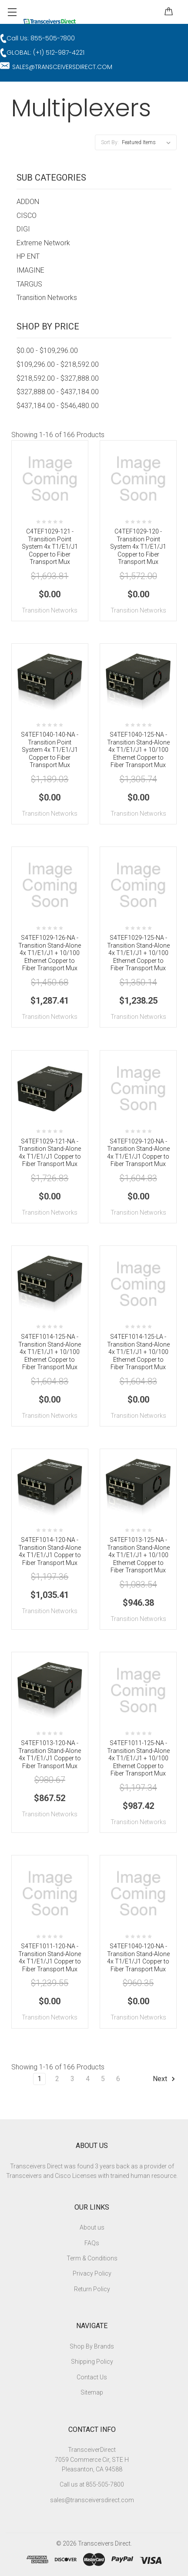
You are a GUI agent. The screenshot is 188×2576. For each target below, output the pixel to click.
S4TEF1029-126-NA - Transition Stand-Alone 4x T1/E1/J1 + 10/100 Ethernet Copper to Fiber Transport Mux (49, 953)
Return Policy (92, 2289)
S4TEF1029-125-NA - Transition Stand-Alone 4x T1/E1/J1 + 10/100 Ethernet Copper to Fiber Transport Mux (138, 953)
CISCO (27, 215)
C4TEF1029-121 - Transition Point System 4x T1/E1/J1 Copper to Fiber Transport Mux (50, 546)
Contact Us (92, 2377)
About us (92, 2227)
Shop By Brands (92, 2346)
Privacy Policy (92, 2273)
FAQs (91, 2243)
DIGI (23, 229)
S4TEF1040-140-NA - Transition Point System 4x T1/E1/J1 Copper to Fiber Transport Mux (49, 749)
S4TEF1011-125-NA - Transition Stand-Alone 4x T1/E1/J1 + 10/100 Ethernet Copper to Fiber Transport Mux (138, 1758)
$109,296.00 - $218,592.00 (58, 364)
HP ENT (28, 256)
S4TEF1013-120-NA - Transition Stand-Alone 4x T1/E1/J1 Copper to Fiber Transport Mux (49, 1754)
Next (164, 2079)
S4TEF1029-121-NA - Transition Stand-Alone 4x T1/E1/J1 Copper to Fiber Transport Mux (49, 1153)
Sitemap (92, 2392)
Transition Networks (47, 297)
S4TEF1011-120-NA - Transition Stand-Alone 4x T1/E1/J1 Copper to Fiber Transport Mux (49, 1958)
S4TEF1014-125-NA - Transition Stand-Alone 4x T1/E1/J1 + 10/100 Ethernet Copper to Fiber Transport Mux (49, 1351)
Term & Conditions (92, 2258)
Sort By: (110, 142)
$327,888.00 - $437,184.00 (58, 392)
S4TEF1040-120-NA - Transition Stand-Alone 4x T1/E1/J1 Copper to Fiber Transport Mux (138, 1958)
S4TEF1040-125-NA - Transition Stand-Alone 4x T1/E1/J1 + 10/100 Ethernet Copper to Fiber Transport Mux (138, 749)
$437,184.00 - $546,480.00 (58, 406)
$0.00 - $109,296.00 (47, 350)
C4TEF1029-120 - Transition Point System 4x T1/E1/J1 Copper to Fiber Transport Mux (138, 546)
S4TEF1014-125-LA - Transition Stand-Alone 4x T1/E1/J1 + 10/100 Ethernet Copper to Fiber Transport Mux (138, 1351)
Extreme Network (43, 243)
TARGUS (29, 284)
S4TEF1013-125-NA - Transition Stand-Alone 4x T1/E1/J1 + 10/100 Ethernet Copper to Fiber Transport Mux (138, 1555)
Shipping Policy (92, 2361)
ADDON (28, 202)
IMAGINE (30, 270)
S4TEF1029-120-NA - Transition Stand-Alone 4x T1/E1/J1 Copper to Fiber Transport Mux (138, 1153)
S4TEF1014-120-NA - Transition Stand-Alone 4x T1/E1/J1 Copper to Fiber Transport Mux (49, 1551)
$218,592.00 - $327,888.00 (58, 378)
